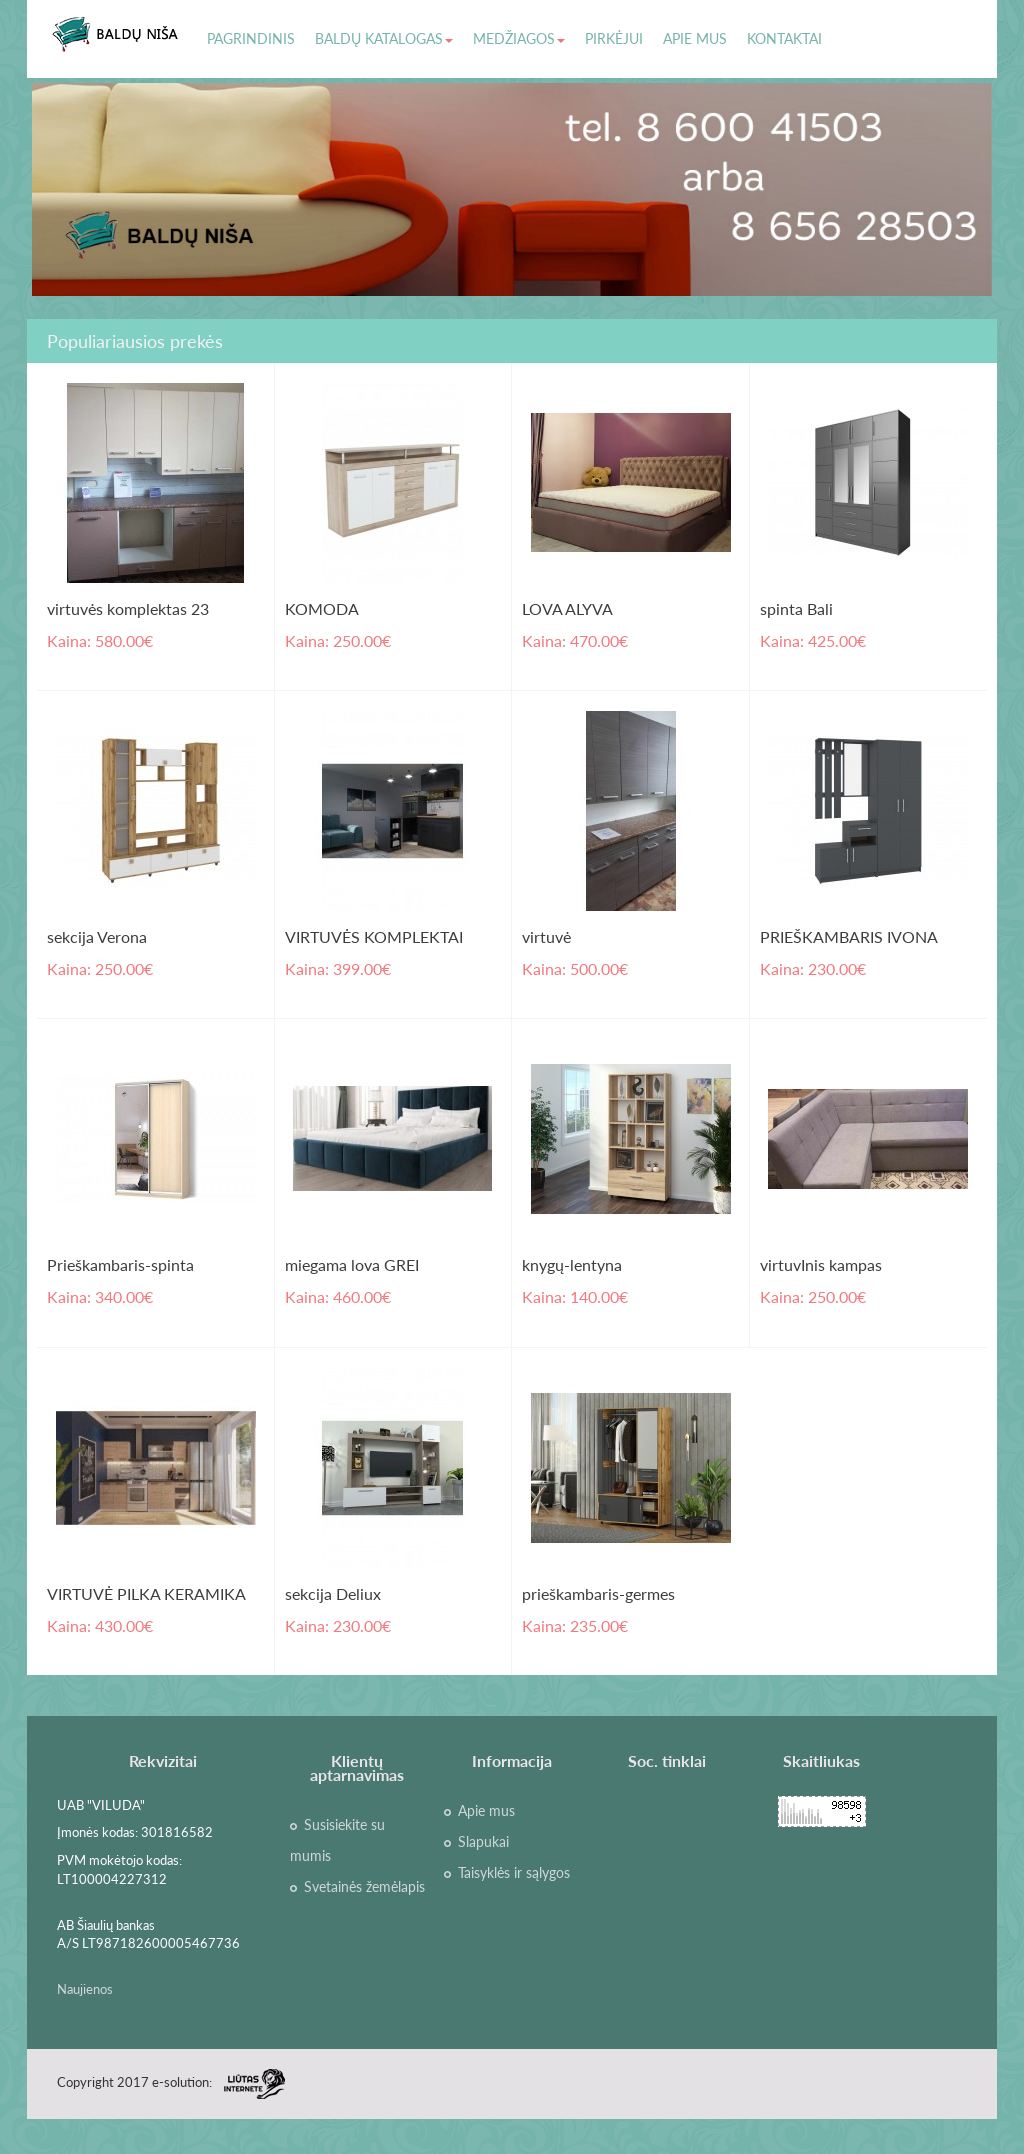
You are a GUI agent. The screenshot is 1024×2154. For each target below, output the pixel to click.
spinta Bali (796, 608)
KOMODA (322, 608)
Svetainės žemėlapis (364, 1887)
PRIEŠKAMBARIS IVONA (849, 936)
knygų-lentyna (572, 1264)
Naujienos (85, 1989)
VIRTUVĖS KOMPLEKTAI (374, 936)
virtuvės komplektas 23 (128, 608)
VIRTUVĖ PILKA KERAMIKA (146, 1593)
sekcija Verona (97, 936)
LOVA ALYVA (567, 608)
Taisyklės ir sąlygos (514, 1873)
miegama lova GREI (352, 1264)
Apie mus (486, 1811)
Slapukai (483, 1842)
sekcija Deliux (333, 1593)
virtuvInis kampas (821, 1264)
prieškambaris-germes (598, 1593)
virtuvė (546, 936)
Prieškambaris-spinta (120, 1264)
